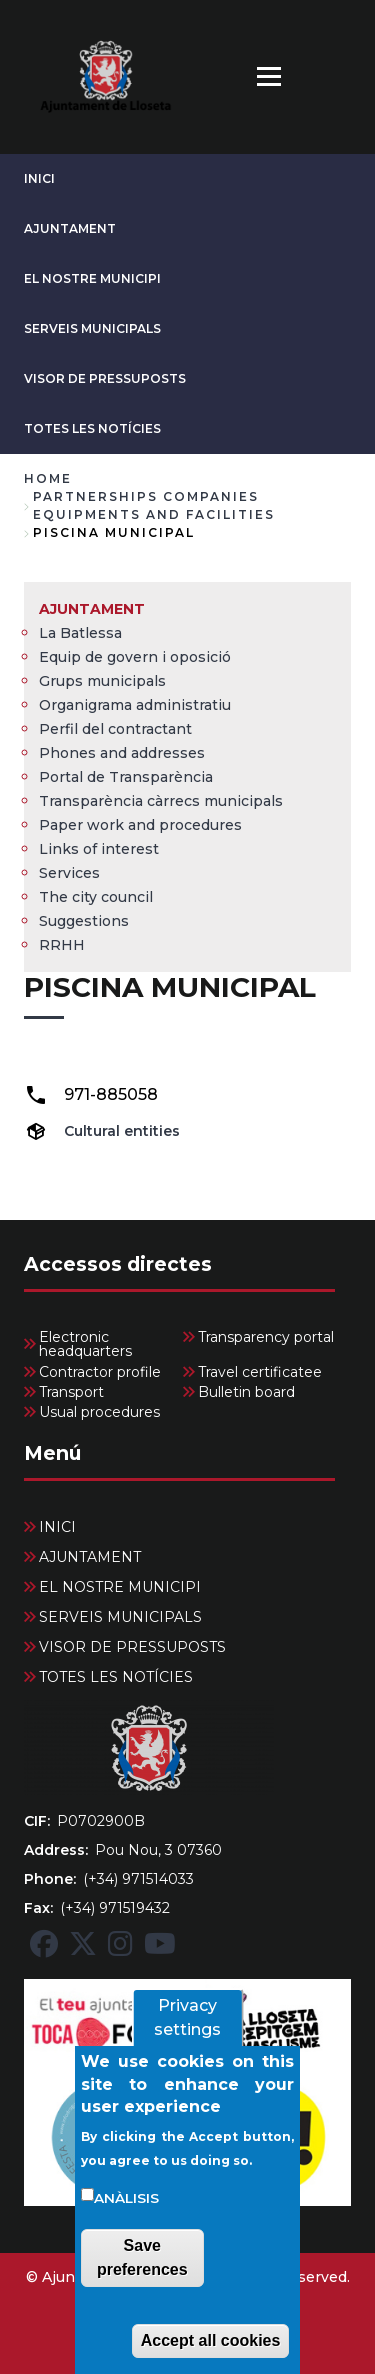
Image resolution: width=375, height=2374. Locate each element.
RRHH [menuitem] (62, 945)
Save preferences (142, 2276)
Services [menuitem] (69, 873)
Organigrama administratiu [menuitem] (135, 705)
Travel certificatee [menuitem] (260, 1372)
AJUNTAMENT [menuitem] (92, 609)
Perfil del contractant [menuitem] (115, 729)
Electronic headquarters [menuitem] (85, 1344)
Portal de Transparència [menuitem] (126, 777)
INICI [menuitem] (57, 1527)
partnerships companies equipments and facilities (154, 505)
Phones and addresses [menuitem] (122, 753)
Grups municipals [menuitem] (102, 681)
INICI (39, 178)
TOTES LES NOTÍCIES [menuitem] (116, 1677)
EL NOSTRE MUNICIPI (92, 278)
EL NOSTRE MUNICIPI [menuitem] (120, 1587)
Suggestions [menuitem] (84, 921)
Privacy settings (187, 2037)
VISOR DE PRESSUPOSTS (105, 378)
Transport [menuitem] (71, 1392)
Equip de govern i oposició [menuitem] (135, 657)
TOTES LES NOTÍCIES (92, 428)
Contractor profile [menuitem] (100, 1372)
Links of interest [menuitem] (99, 849)
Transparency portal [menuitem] (266, 1337)
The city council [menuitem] (96, 897)
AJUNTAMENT (70, 228)
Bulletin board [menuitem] (246, 1392)
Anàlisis (126, 2217)
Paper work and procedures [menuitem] (140, 825)
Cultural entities (122, 1131)
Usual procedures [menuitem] (99, 1412)
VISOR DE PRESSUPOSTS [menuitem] (132, 1647)
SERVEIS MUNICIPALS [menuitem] (120, 1617)
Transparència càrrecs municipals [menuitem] (161, 801)
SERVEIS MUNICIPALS (92, 328)
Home (48, 478)
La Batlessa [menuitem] (80, 633)
